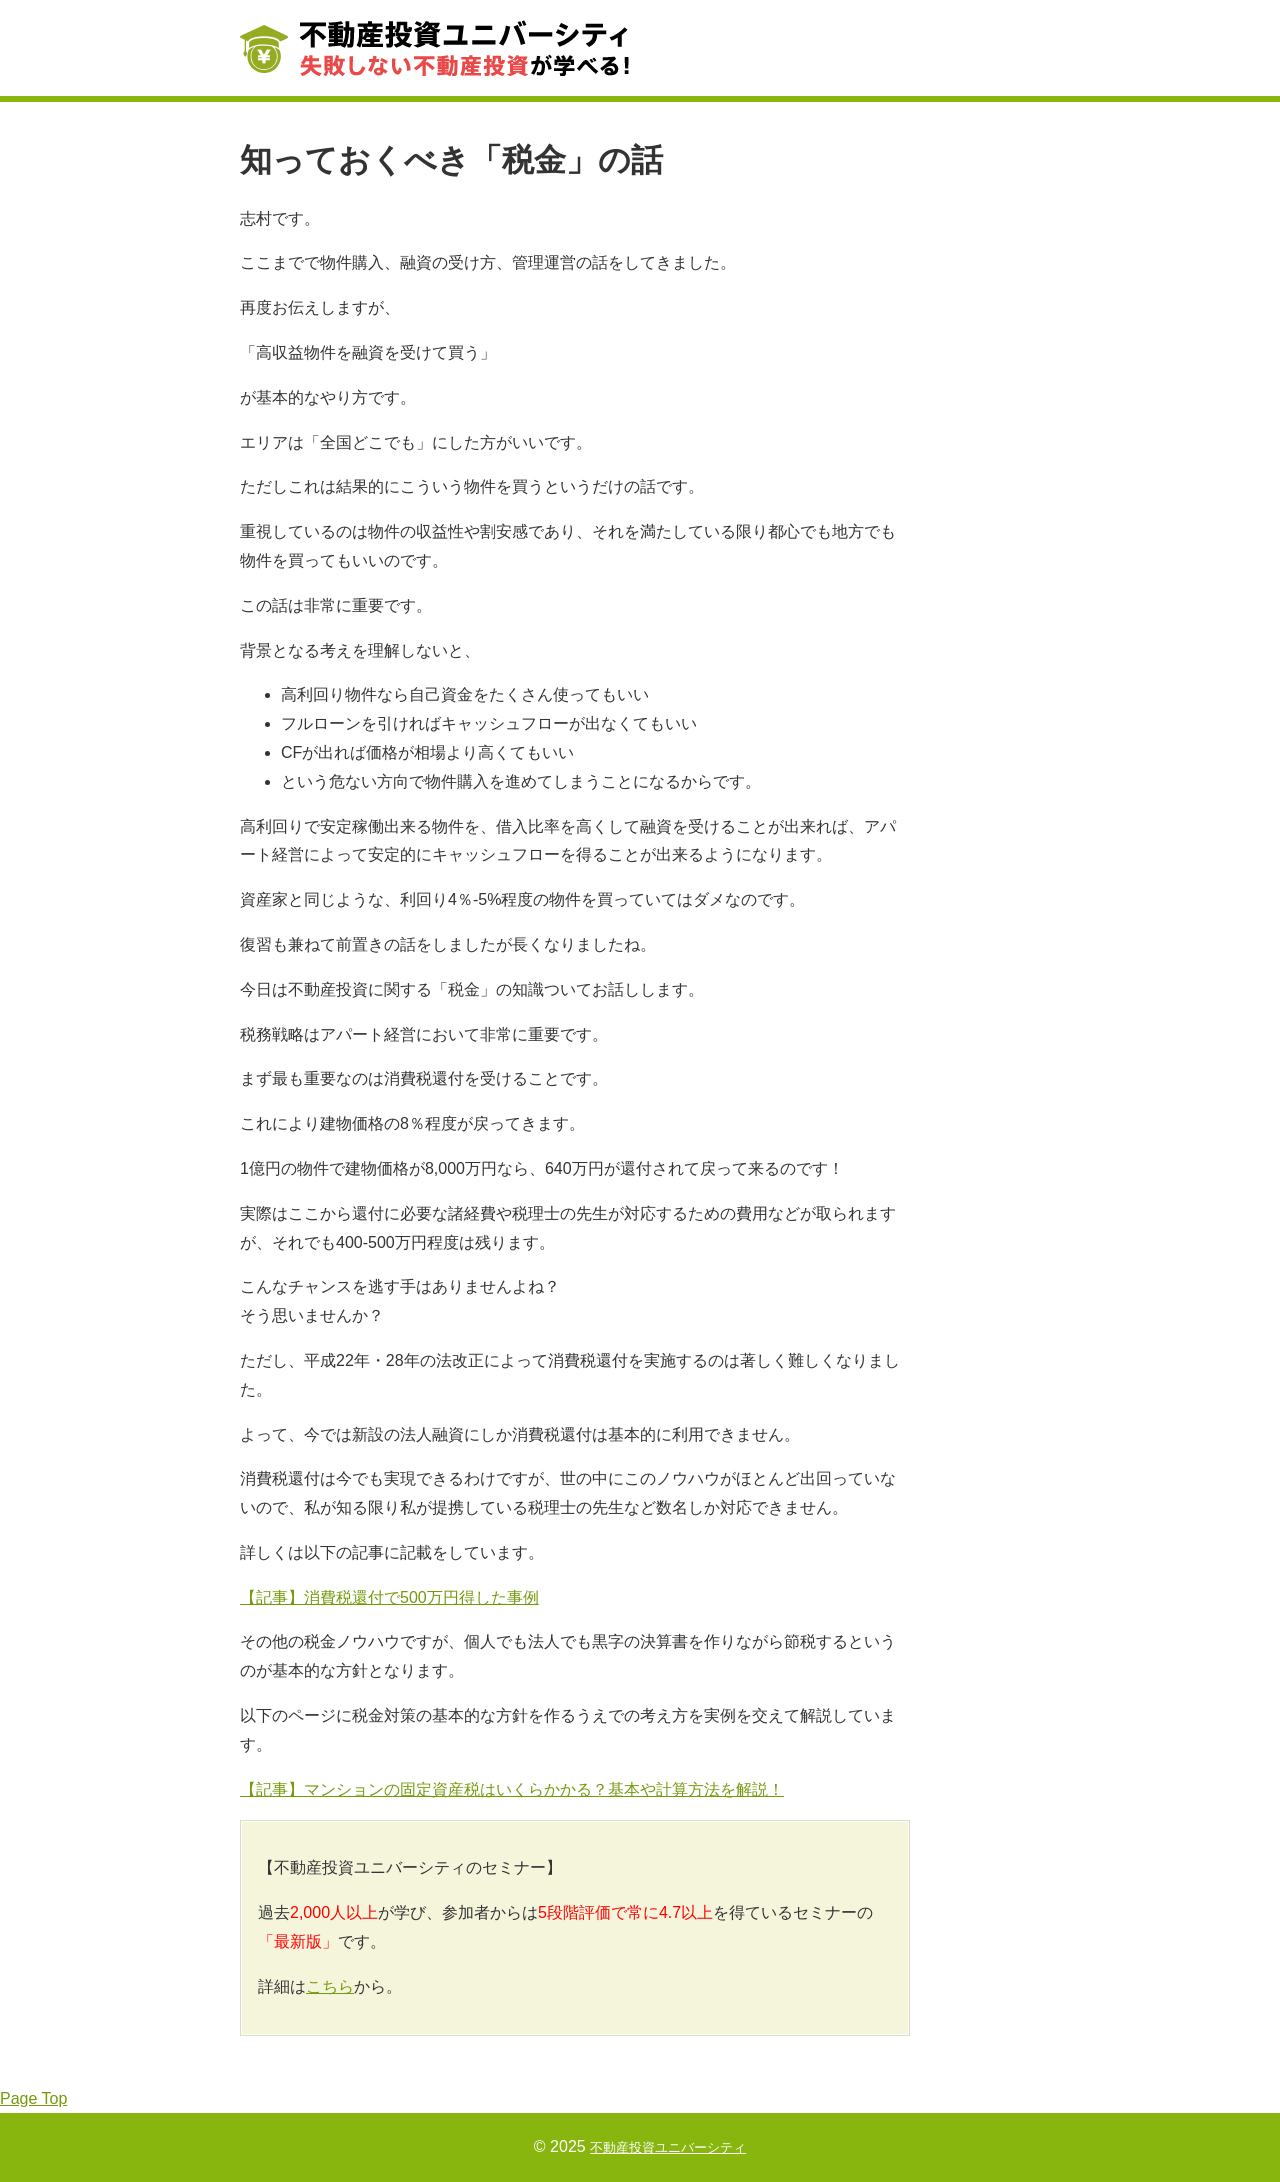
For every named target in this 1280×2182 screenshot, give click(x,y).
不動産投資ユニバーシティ (668, 2146)
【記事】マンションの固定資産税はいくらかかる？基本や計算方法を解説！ (512, 1789)
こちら (330, 1986)
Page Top (33, 2098)
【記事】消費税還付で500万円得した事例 (389, 1597)
